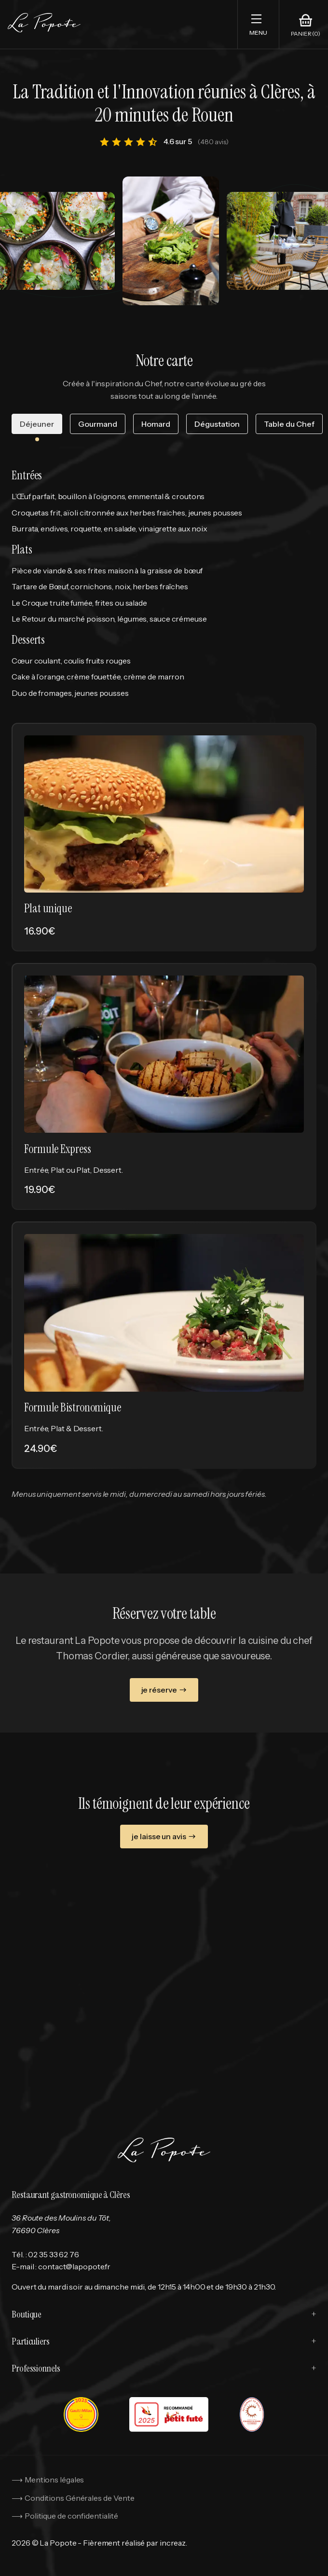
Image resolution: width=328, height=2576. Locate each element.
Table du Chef (289, 424)
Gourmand (97, 424)
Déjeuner (37, 424)
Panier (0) (305, 34)
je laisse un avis (164, 1836)
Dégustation (217, 424)
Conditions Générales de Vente (80, 2498)
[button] (258, 24)
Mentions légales (54, 2479)
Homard (155, 424)
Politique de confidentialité (71, 2516)
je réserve (164, 1690)
